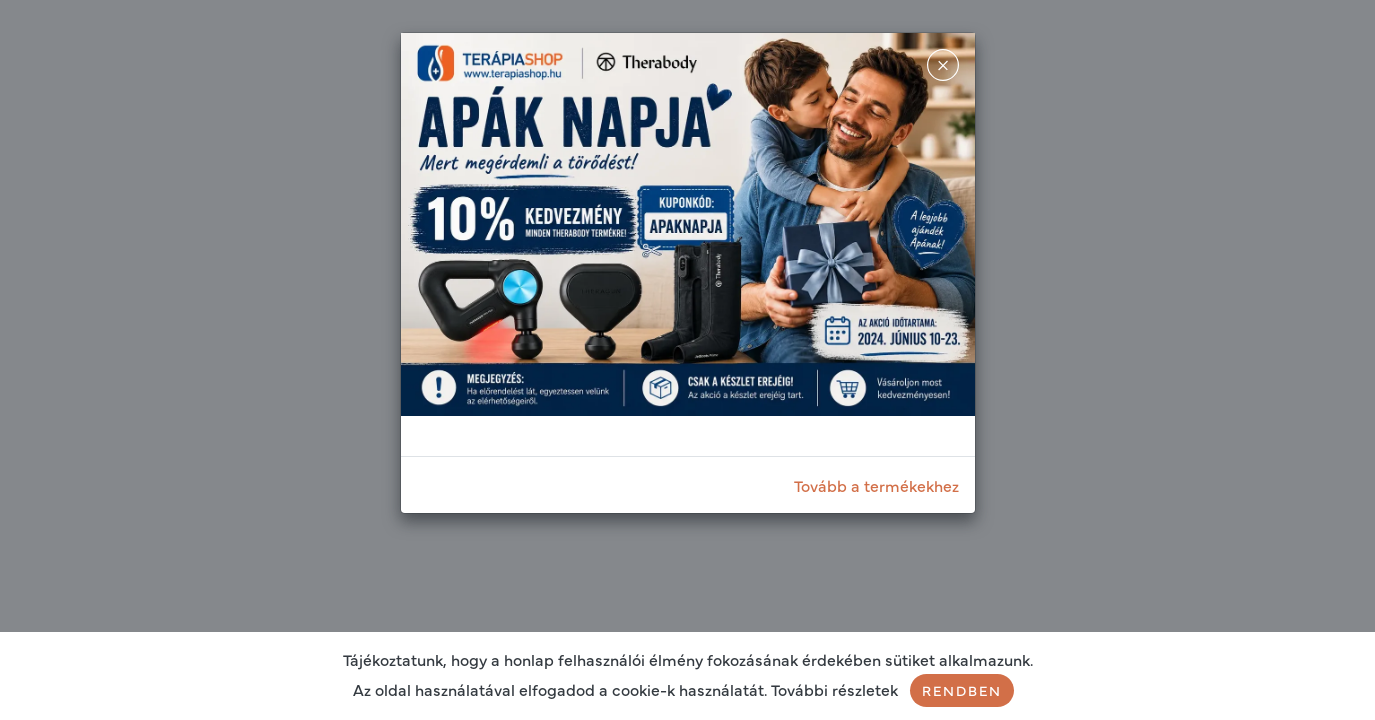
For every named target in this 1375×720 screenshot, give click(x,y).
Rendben (962, 690)
